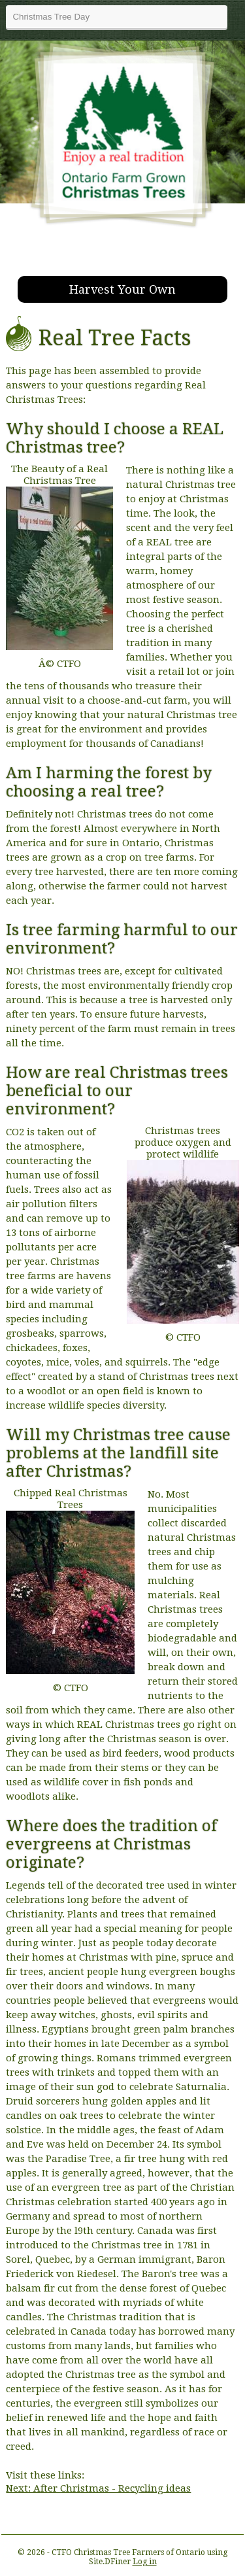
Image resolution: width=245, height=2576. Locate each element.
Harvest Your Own (122, 289)
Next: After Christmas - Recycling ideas (98, 2488)
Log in (145, 2561)
